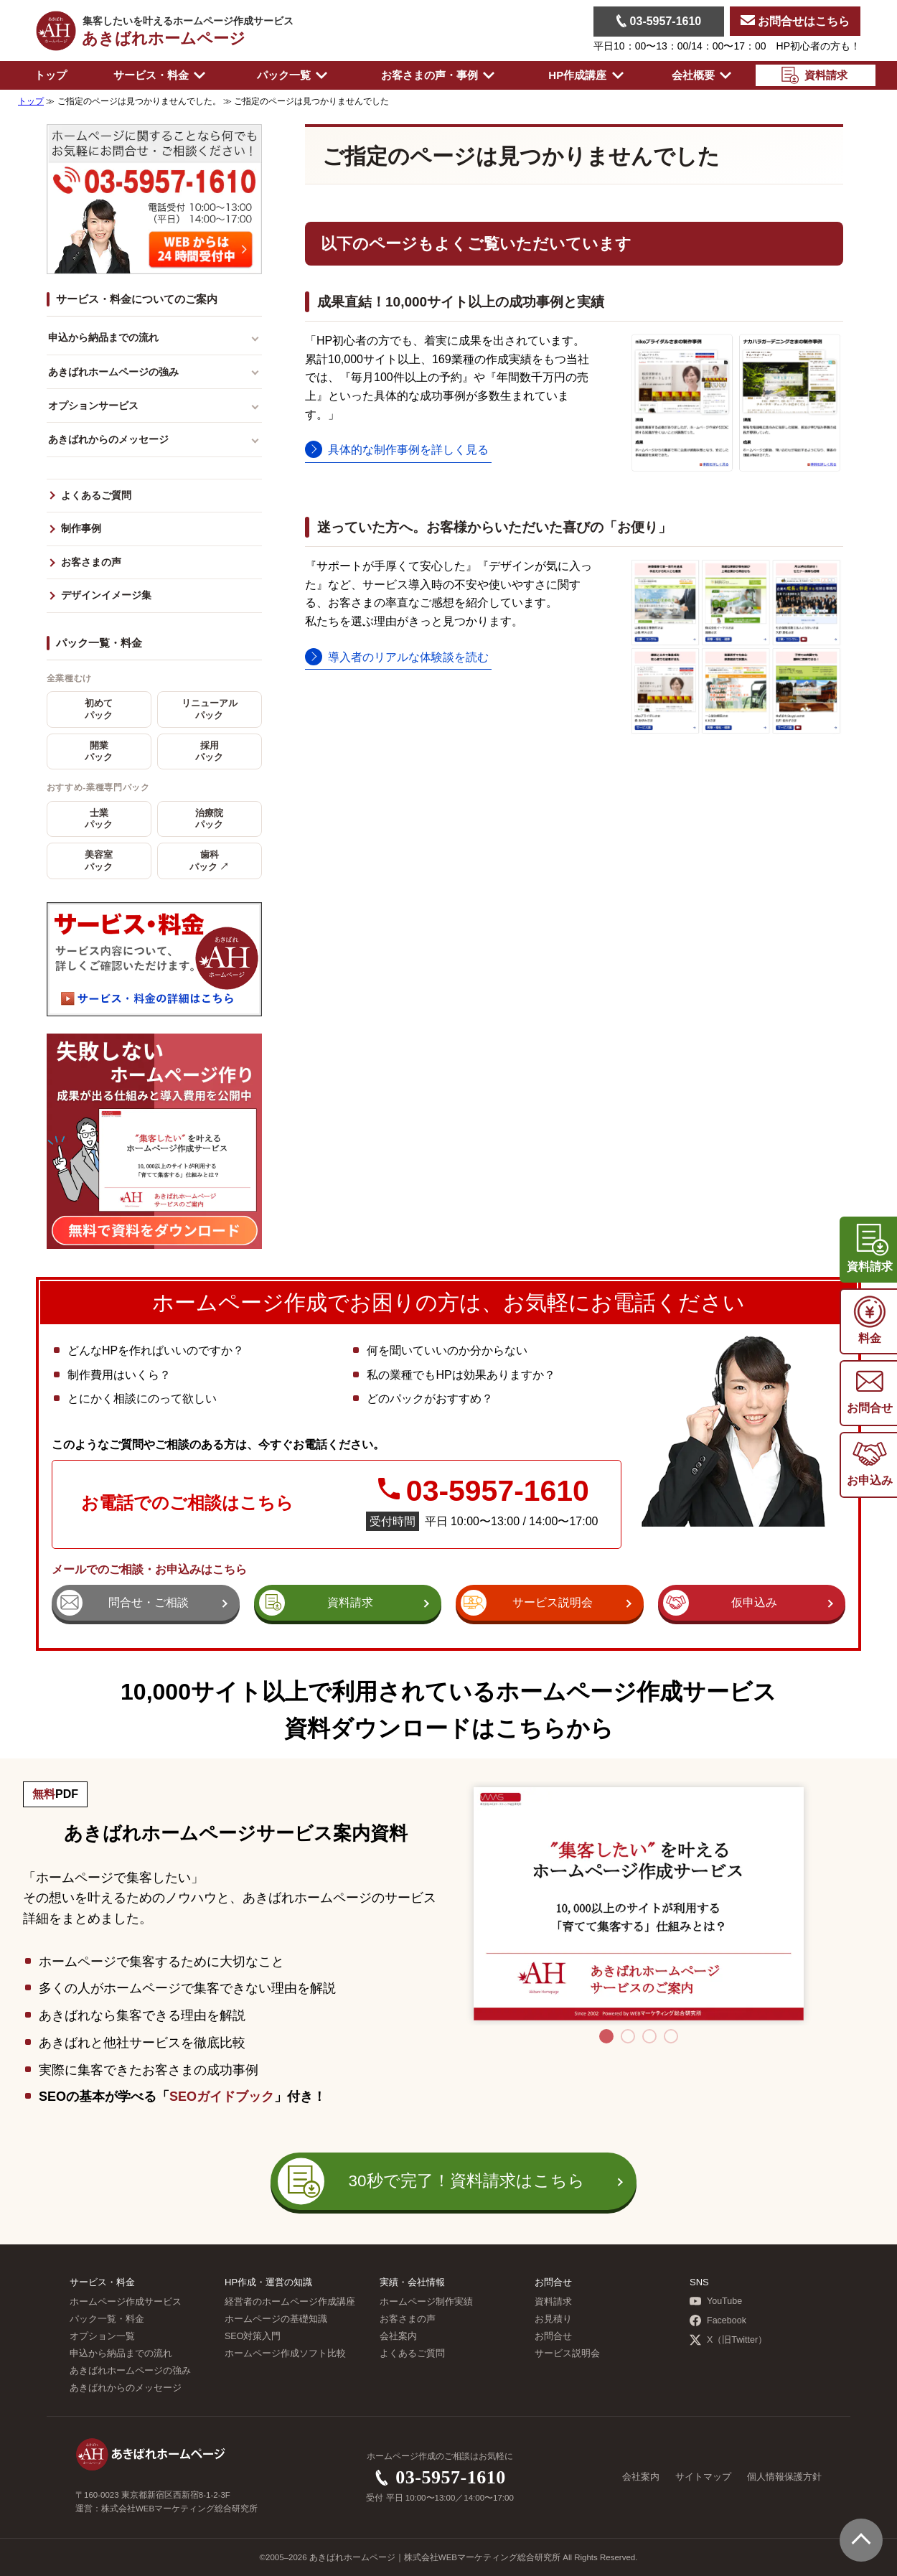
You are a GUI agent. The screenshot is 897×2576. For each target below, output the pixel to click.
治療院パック (209, 819)
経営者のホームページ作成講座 (290, 2302)
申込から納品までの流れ (103, 337)
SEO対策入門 (253, 2336)
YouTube (716, 2301)
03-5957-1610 (658, 20)
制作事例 (81, 528)
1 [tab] (606, 2036)
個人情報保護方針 (784, 2477)
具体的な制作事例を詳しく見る (408, 450)
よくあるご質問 (96, 495)
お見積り (553, 2319)
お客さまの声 (91, 562)
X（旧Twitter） (728, 2340)
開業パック (99, 751)
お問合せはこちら (795, 21)
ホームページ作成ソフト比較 (285, 2353)
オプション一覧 (102, 2336)
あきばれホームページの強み (113, 372)
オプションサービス (93, 405)
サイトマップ (703, 2477)
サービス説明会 (567, 2353)
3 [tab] (649, 2036)
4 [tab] (671, 2036)
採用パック (209, 751)
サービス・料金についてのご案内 (136, 299)
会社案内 (398, 2336)
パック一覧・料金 (99, 643)
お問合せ (553, 2336)
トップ (50, 75)
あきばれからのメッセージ (108, 439)
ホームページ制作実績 (426, 2302)
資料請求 (553, 2302)
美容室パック (99, 860)
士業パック (99, 819)
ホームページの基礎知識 (276, 2319)
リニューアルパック (210, 709)
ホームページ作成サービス (126, 2302)
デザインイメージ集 (106, 595)
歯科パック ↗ (209, 860)
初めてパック (99, 709)
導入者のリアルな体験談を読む (408, 657)
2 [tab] (628, 2036)
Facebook (718, 2320)
